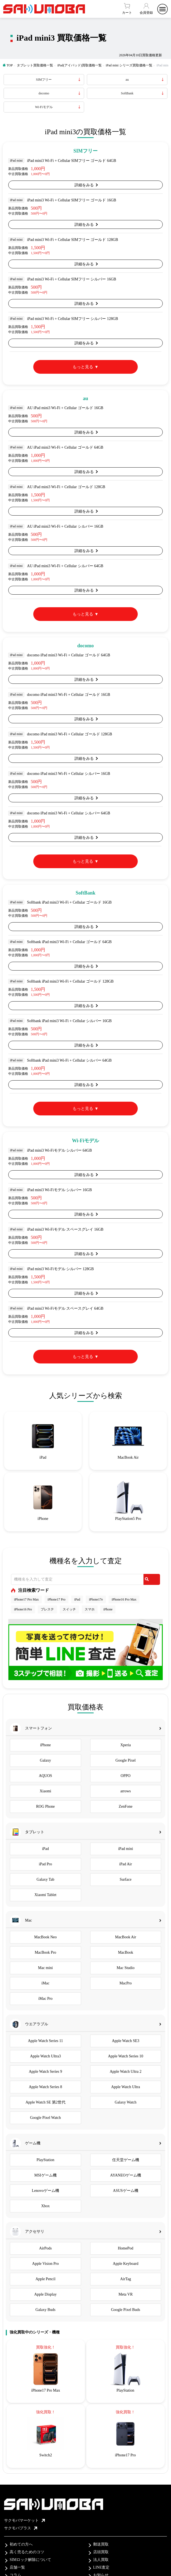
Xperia (125, 1745)
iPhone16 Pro (23, 1609)
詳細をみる (84, 185)
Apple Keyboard (125, 2264)
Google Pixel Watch (45, 2118)
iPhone (107, 1609)
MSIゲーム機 (45, 2175)
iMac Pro (45, 1998)
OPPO (126, 1776)
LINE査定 (101, 2567)
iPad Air (125, 1864)
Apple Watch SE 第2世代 (45, 2102)
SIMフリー (44, 79)
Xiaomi (45, 1791)
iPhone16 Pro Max (124, 1599)
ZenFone (126, 1806)
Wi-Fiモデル (44, 107)
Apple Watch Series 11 (45, 2041)
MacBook (125, 1952)
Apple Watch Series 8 (45, 2087)
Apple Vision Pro (45, 2264)
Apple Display (45, 2294)
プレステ (47, 1609)
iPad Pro (45, 1864)
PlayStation (45, 2160)
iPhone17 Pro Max (26, 1599)
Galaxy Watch (125, 2102)
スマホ (90, 1609)
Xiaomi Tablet (45, 1895)
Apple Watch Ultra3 (45, 2056)
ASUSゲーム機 (125, 2191)
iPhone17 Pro (56, 1599)
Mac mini (45, 1968)
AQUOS (45, 1776)
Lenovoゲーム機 (45, 2191)
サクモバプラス (20, 2528)
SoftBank (127, 93)
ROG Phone (45, 1806)
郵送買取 (101, 2544)
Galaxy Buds (45, 2310)
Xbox (45, 2206)
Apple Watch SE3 (125, 2041)
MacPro (126, 1983)
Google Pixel (125, 1760)
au (127, 79)
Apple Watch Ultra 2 (126, 2071)
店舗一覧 (17, 2567)
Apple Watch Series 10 (125, 2056)
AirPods (45, 2248)
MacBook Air (125, 1937)
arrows (125, 1791)
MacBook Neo (45, 1937)
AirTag (125, 2279)
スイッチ (69, 1609)
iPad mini (125, 1849)
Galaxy (45, 1760)
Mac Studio (125, 1968)
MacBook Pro (45, 1952)
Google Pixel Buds (125, 2310)
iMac (45, 1983)
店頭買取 (101, 2552)
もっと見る (83, 367)
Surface (125, 1879)
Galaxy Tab (45, 1879)
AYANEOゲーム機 (125, 2175)
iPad (77, 1599)
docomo (43, 93)
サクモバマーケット (24, 2520)
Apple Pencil (45, 2279)
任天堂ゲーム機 (125, 2160)
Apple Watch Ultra (125, 2087)
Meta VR (125, 2294)
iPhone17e (96, 1599)
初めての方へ (21, 2544)
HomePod (125, 2248)
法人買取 (101, 2560)
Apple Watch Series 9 (45, 2071)
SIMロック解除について (30, 2560)
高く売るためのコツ (27, 2552)
